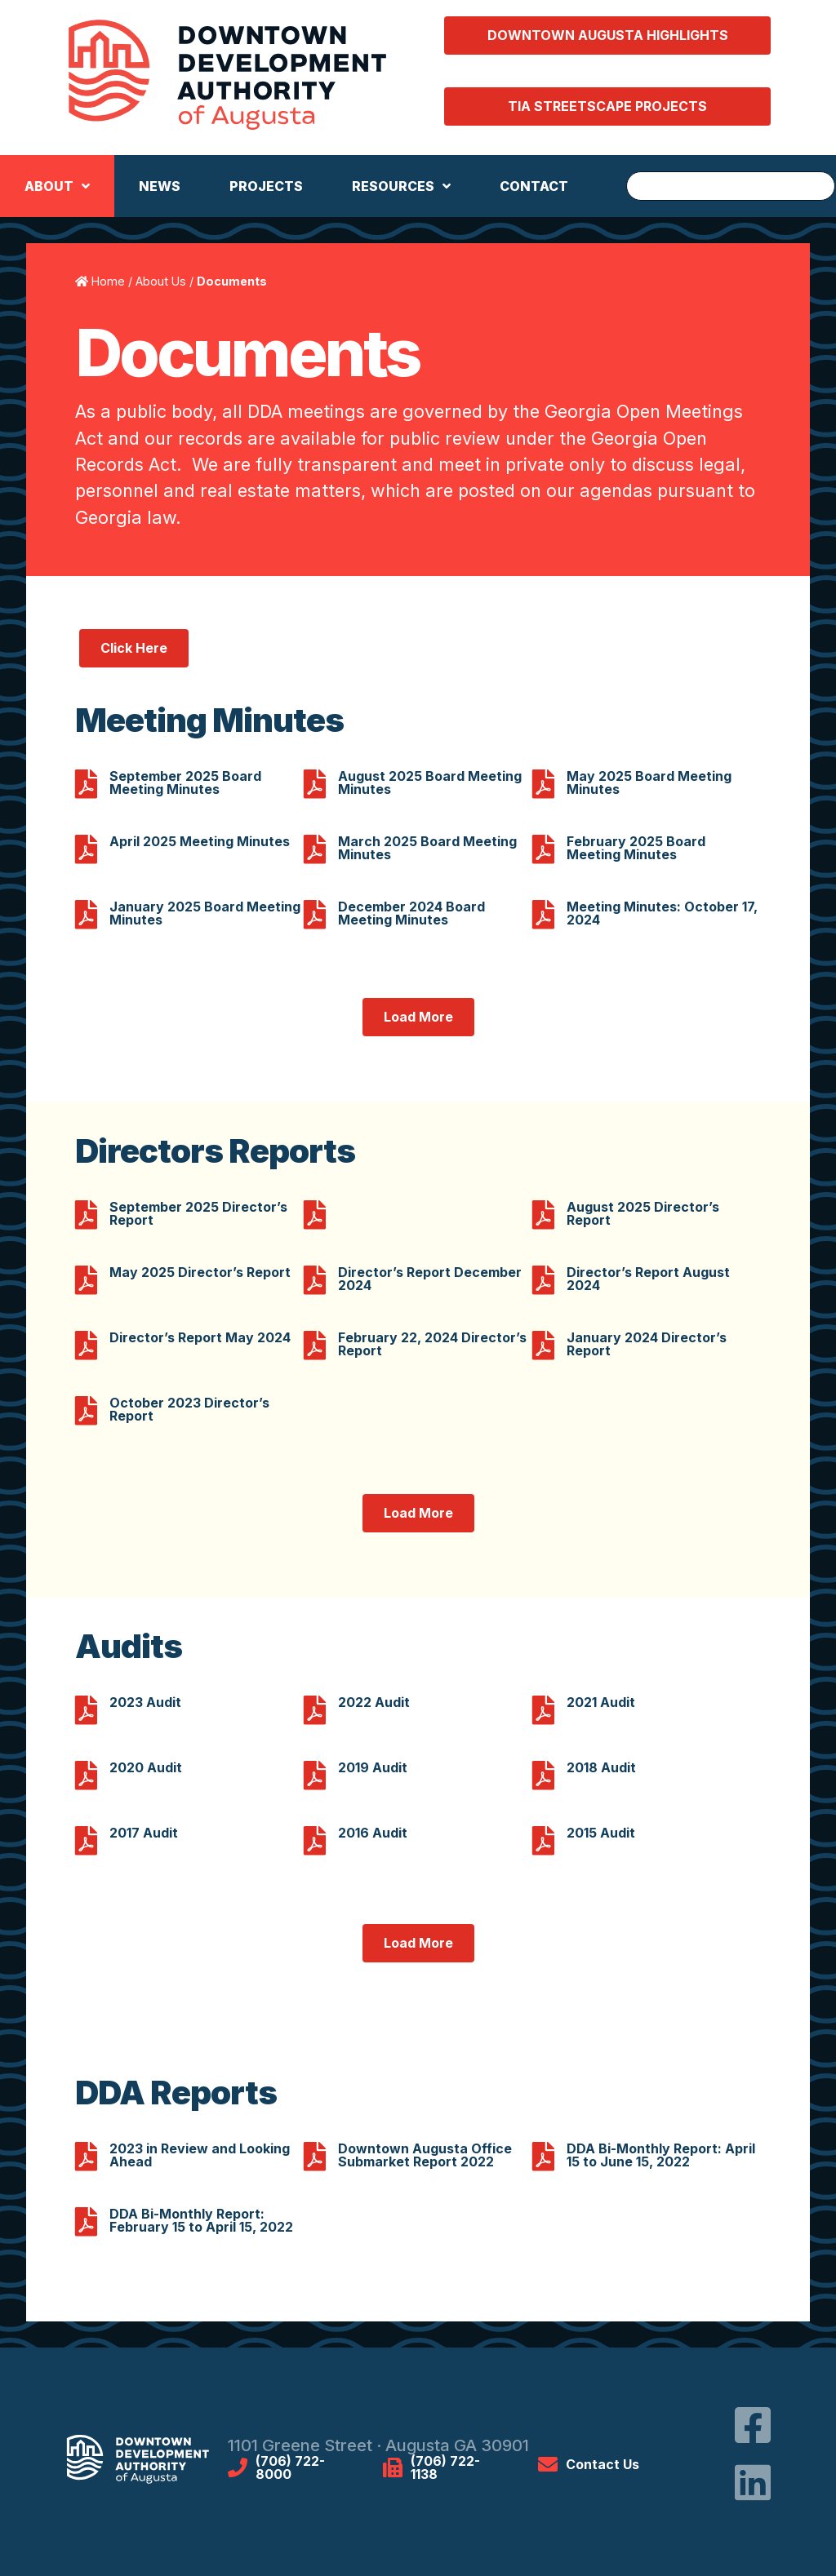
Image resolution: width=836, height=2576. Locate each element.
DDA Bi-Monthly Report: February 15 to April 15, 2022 (201, 2220)
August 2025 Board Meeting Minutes (430, 782)
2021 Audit (601, 1702)
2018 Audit (601, 1767)
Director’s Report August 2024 (648, 1278)
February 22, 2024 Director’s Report (432, 1344)
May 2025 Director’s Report (200, 1272)
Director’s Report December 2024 (430, 1278)
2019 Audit (372, 1767)
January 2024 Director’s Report (647, 1344)
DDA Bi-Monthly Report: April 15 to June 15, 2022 (661, 2155)
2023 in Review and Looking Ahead (199, 2155)
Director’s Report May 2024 (200, 1337)
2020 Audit (145, 1767)
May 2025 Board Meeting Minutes (649, 782)
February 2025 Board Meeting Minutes (636, 847)
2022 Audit (374, 1702)
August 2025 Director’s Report (643, 1213)
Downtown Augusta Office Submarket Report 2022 (425, 2155)
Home (108, 281)
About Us (161, 281)
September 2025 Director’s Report (198, 1213)
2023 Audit (145, 1702)
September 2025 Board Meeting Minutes (185, 782)
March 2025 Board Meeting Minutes (427, 847)
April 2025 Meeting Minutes (199, 841)
